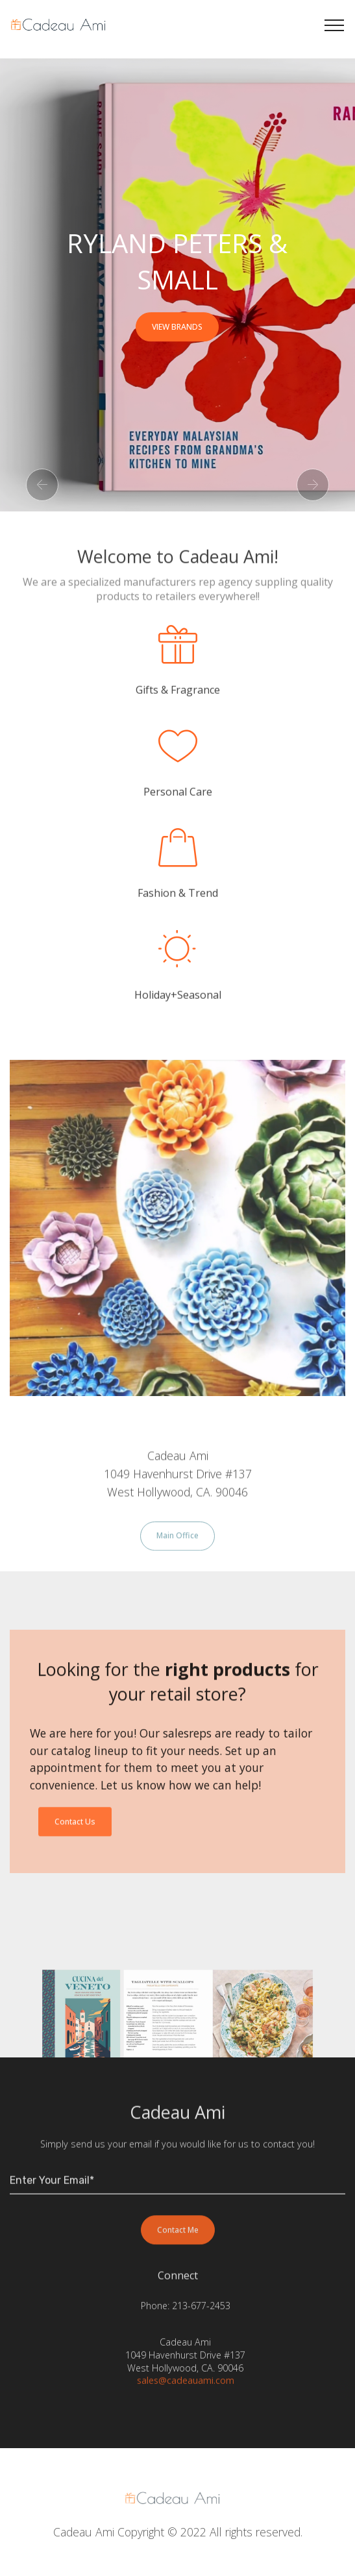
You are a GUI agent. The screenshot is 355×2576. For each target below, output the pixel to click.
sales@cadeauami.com (185, 2387)
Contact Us (75, 1835)
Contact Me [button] (178, 2244)
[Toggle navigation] (334, 25)
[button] (42, 485)
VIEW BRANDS (177, 326)
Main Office (177, 1550)
